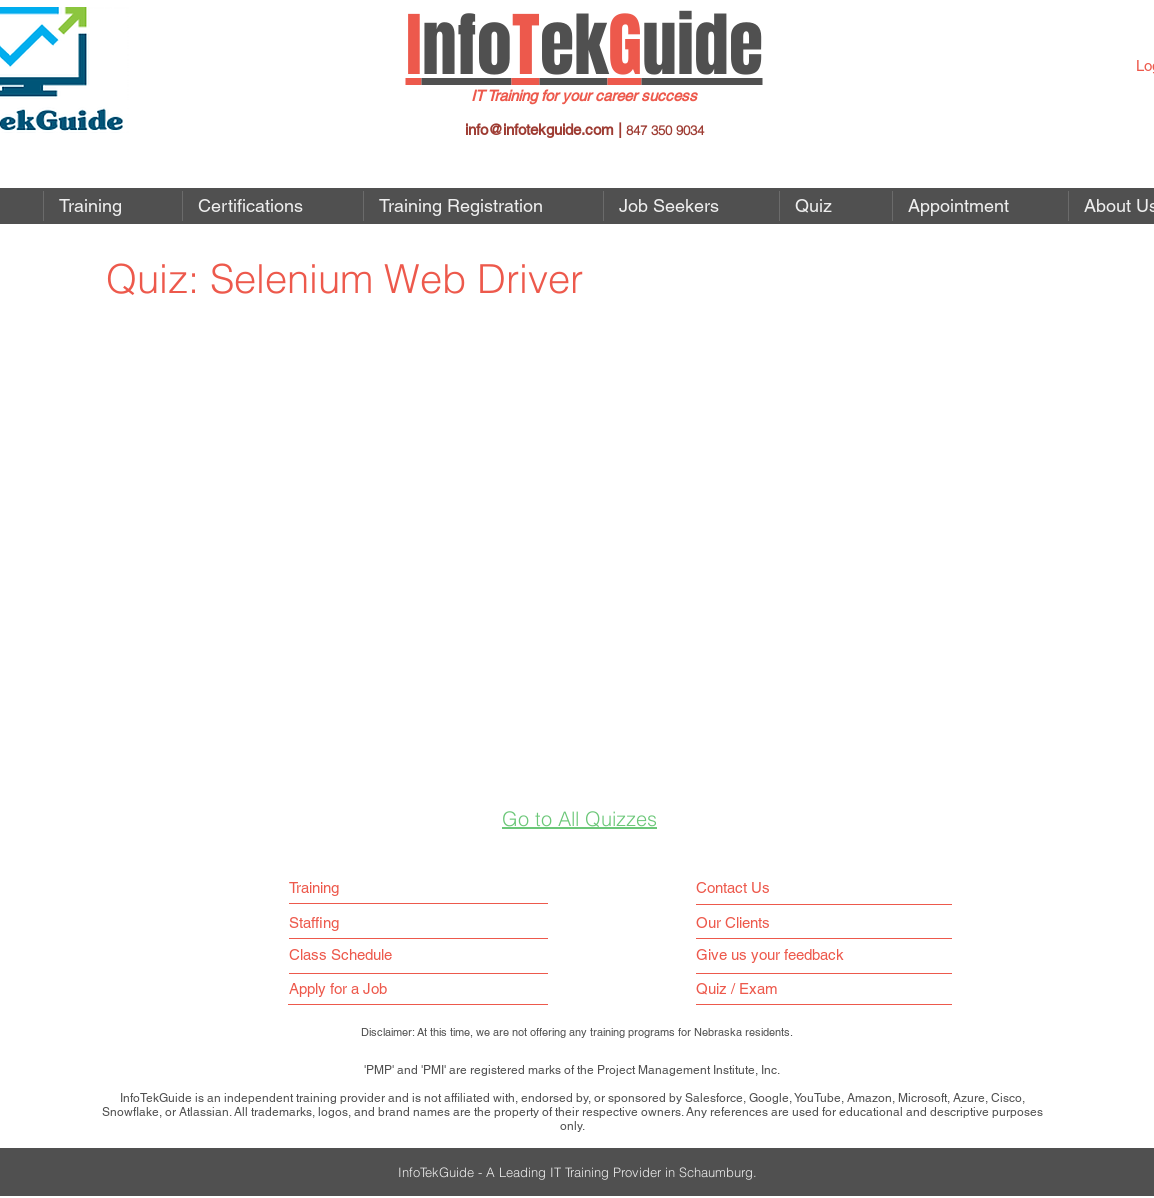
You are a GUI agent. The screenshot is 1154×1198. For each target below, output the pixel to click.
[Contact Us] (737, 887)
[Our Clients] (739, 922)
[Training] (321, 887)
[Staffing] (321, 922)
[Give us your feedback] (779, 954)
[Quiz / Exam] (742, 988)
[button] (691, 206)
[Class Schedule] (386, 954)
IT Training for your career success (584, 95)
